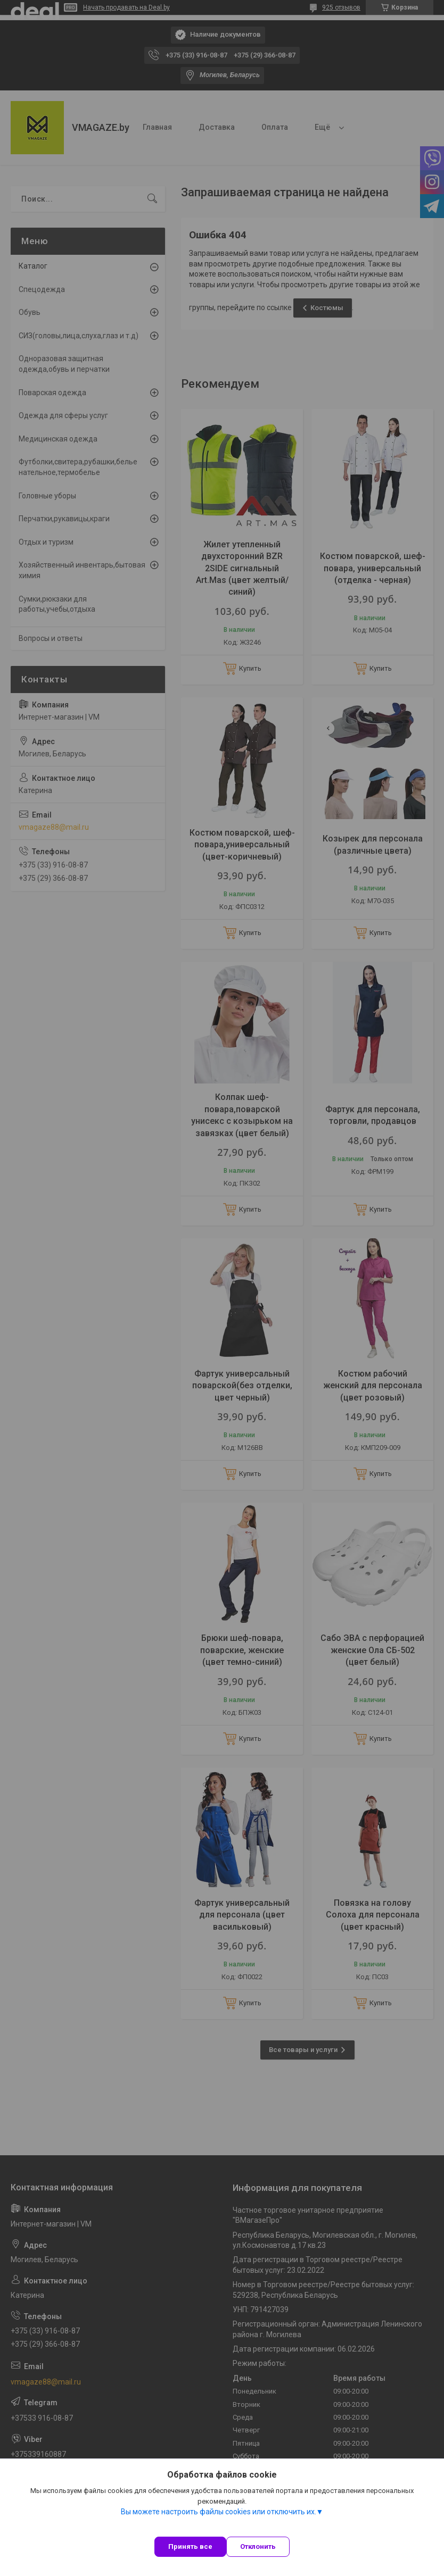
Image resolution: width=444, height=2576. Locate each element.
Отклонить (258, 2546)
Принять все (190, 2546)
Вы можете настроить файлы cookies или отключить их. (218, 2511)
